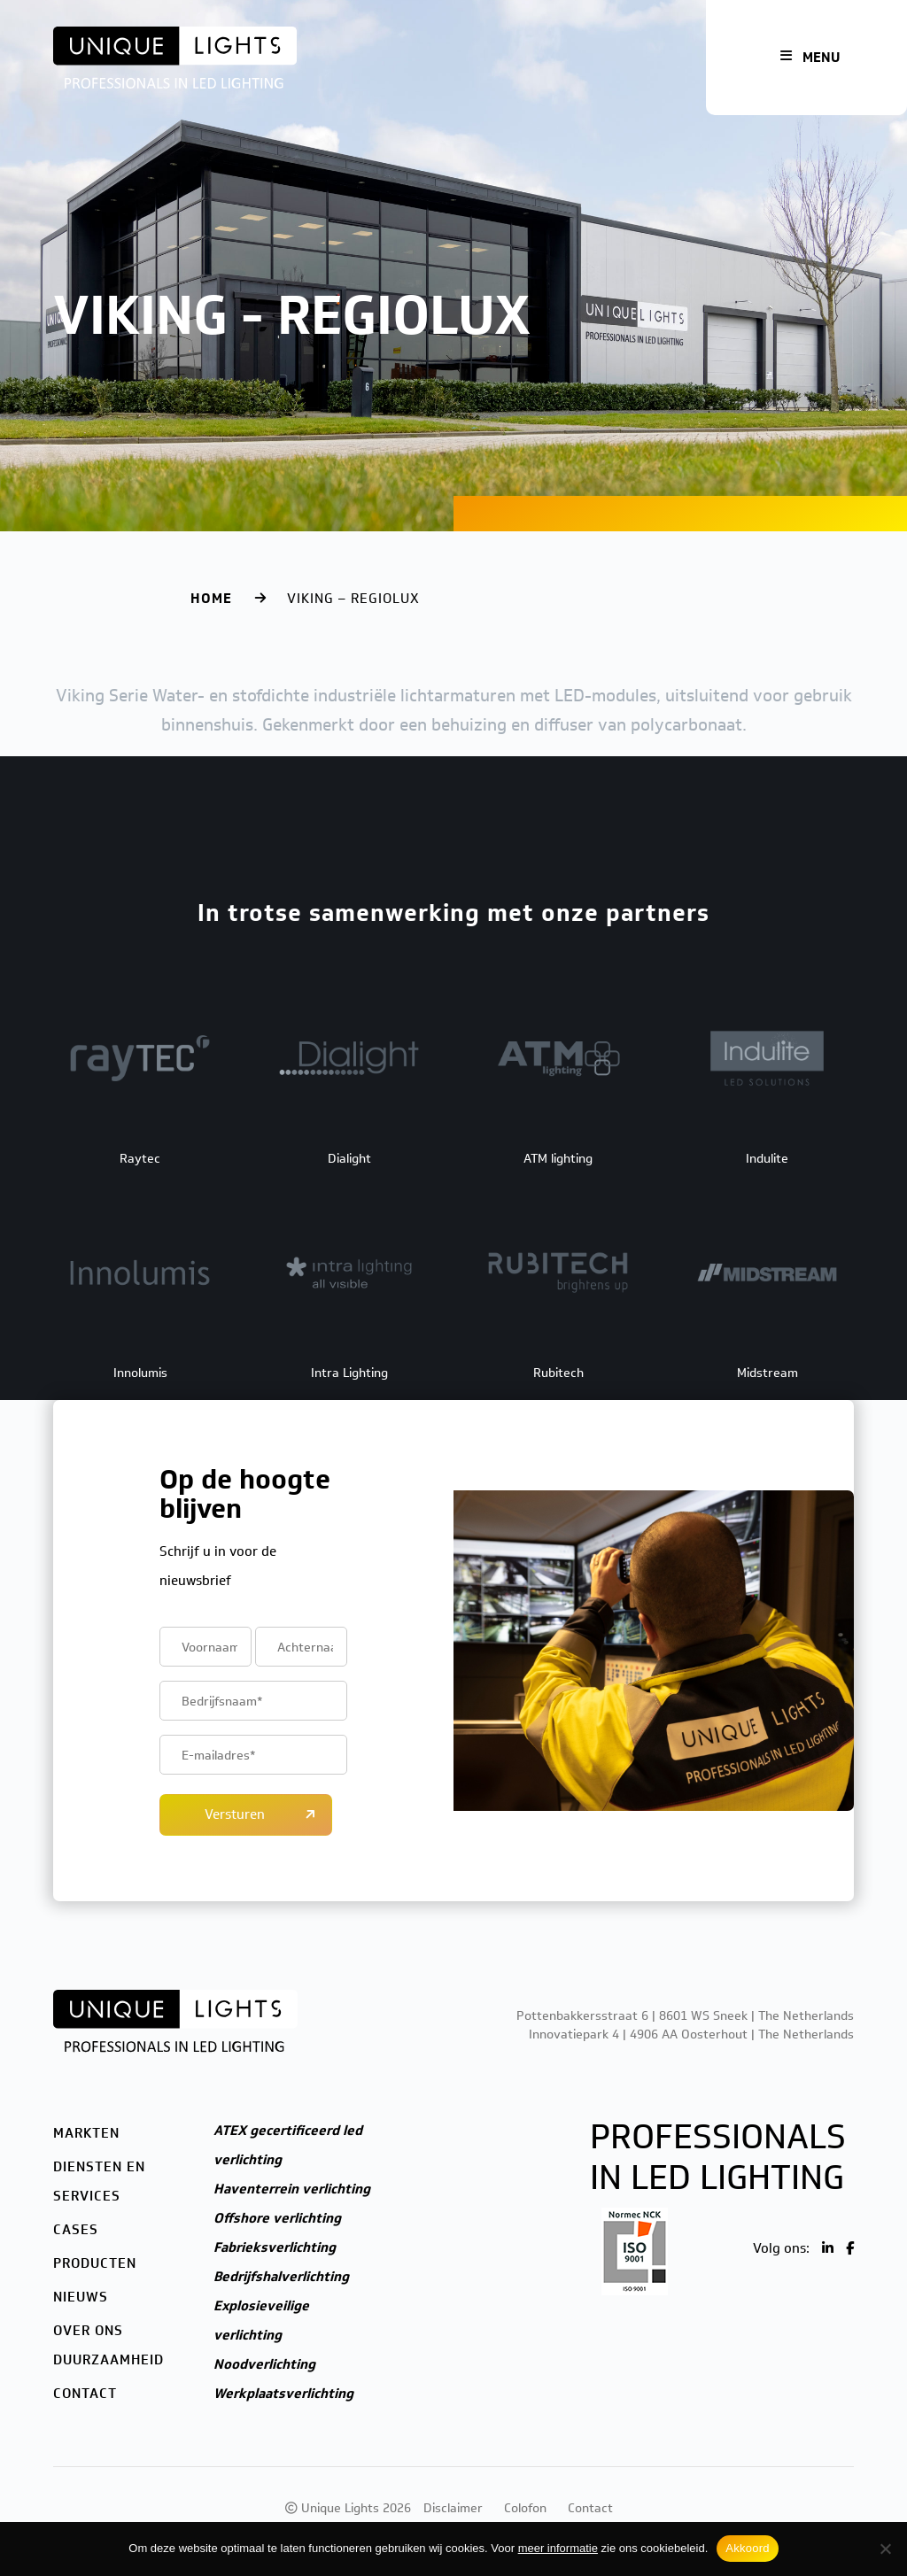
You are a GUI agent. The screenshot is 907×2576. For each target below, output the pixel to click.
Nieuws (80, 2297)
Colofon (525, 2508)
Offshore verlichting (277, 2218)
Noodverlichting (264, 2364)
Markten (86, 2133)
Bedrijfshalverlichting (281, 2276)
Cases (75, 2229)
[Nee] (885, 2548)
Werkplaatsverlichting (283, 2393)
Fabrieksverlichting (274, 2247)
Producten (94, 2263)
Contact (85, 2393)
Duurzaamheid (108, 2360)
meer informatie (558, 2548)
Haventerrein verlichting (291, 2189)
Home (211, 598)
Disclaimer (453, 2508)
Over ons (88, 2330)
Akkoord (747, 2548)
